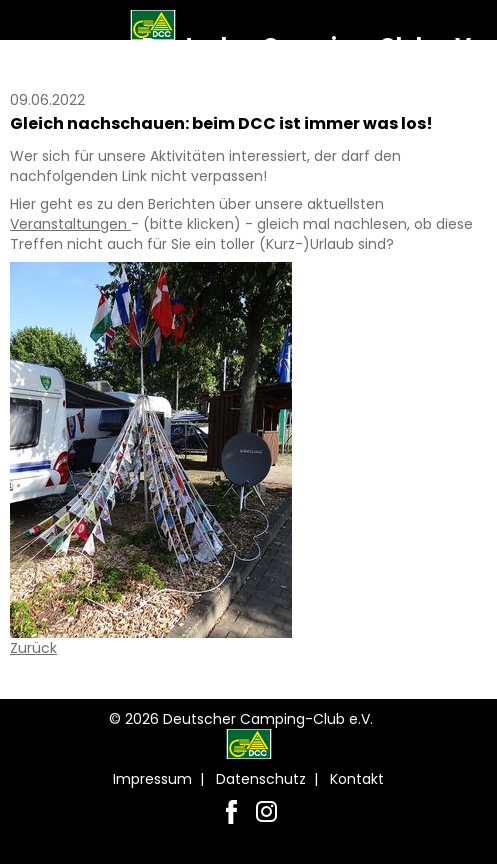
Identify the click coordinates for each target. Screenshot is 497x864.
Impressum (152, 779)
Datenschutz (261, 779)
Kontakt (357, 779)
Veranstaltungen (70, 224)
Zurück (33, 648)
